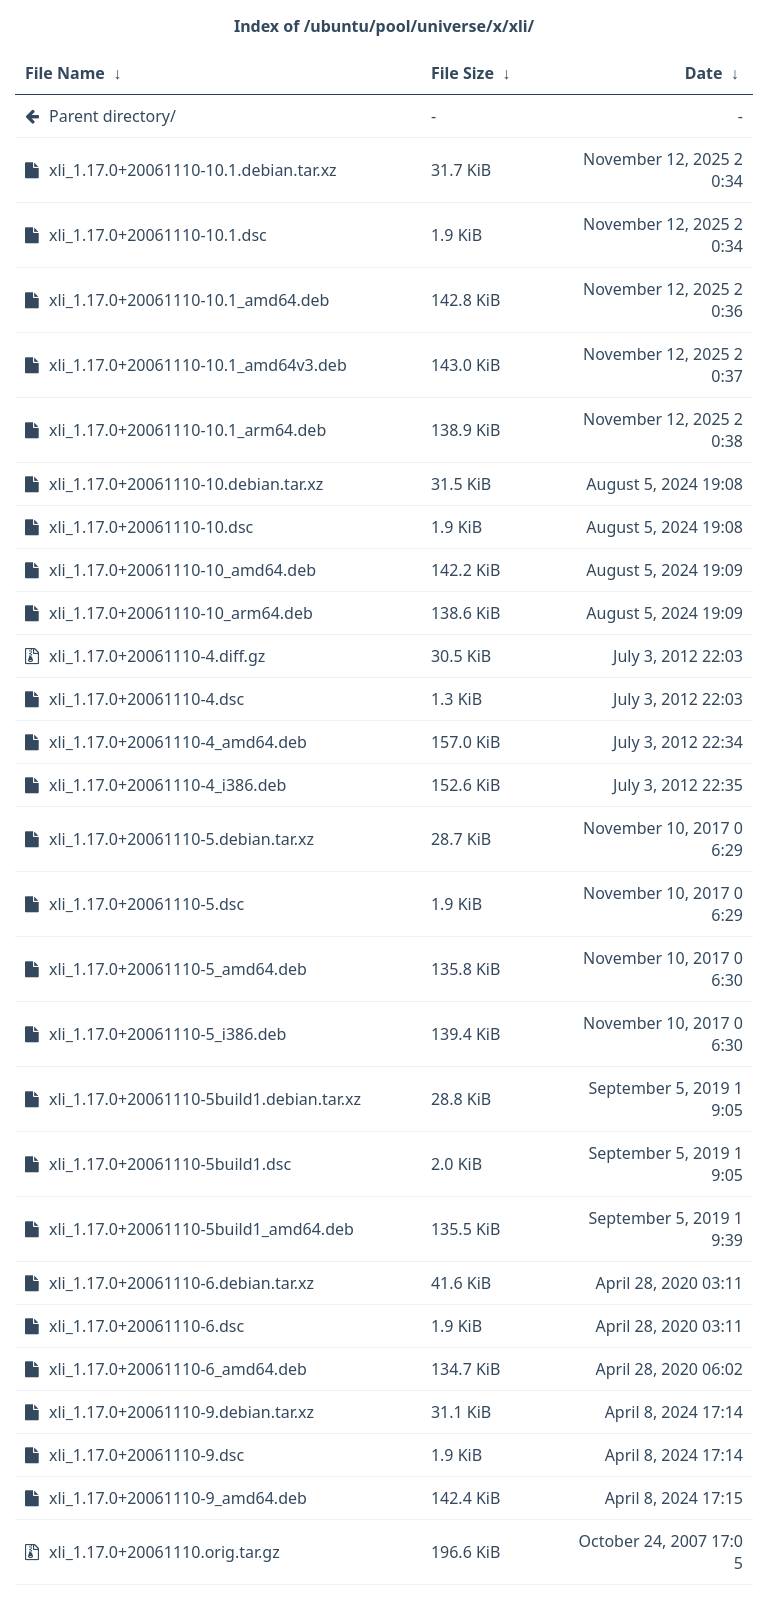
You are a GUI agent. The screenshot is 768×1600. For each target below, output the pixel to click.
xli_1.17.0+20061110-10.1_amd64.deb (189, 300)
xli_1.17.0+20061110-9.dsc (146, 1455)
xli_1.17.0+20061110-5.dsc (146, 904)
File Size (462, 73)
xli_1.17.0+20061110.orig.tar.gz (164, 1552)
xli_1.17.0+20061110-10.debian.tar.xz (186, 484)
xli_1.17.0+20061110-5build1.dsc (170, 1164)
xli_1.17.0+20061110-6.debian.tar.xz (181, 1283)
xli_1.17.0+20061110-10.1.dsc (158, 235)
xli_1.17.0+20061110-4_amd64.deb (178, 742)
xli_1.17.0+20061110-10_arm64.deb (181, 613)
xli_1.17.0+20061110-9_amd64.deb (178, 1498)
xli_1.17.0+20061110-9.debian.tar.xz (181, 1412)
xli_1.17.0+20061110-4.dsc (146, 699)
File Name (65, 73)
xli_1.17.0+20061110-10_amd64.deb (182, 570)
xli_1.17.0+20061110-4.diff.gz (157, 656)
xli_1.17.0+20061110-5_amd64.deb (178, 969)
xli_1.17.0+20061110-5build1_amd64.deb (201, 1229)
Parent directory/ (112, 116)
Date (704, 73)
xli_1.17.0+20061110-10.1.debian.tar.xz (193, 170)
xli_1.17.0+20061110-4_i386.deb (167, 785)
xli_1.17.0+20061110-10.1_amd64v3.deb (198, 365)
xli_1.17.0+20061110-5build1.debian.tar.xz (205, 1099)
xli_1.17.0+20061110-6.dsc (146, 1326)
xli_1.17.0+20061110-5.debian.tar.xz (181, 839)
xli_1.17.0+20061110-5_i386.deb (167, 1034)
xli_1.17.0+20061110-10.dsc (151, 527)
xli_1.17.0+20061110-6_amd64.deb (178, 1369)
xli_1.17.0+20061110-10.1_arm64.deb (187, 430)
